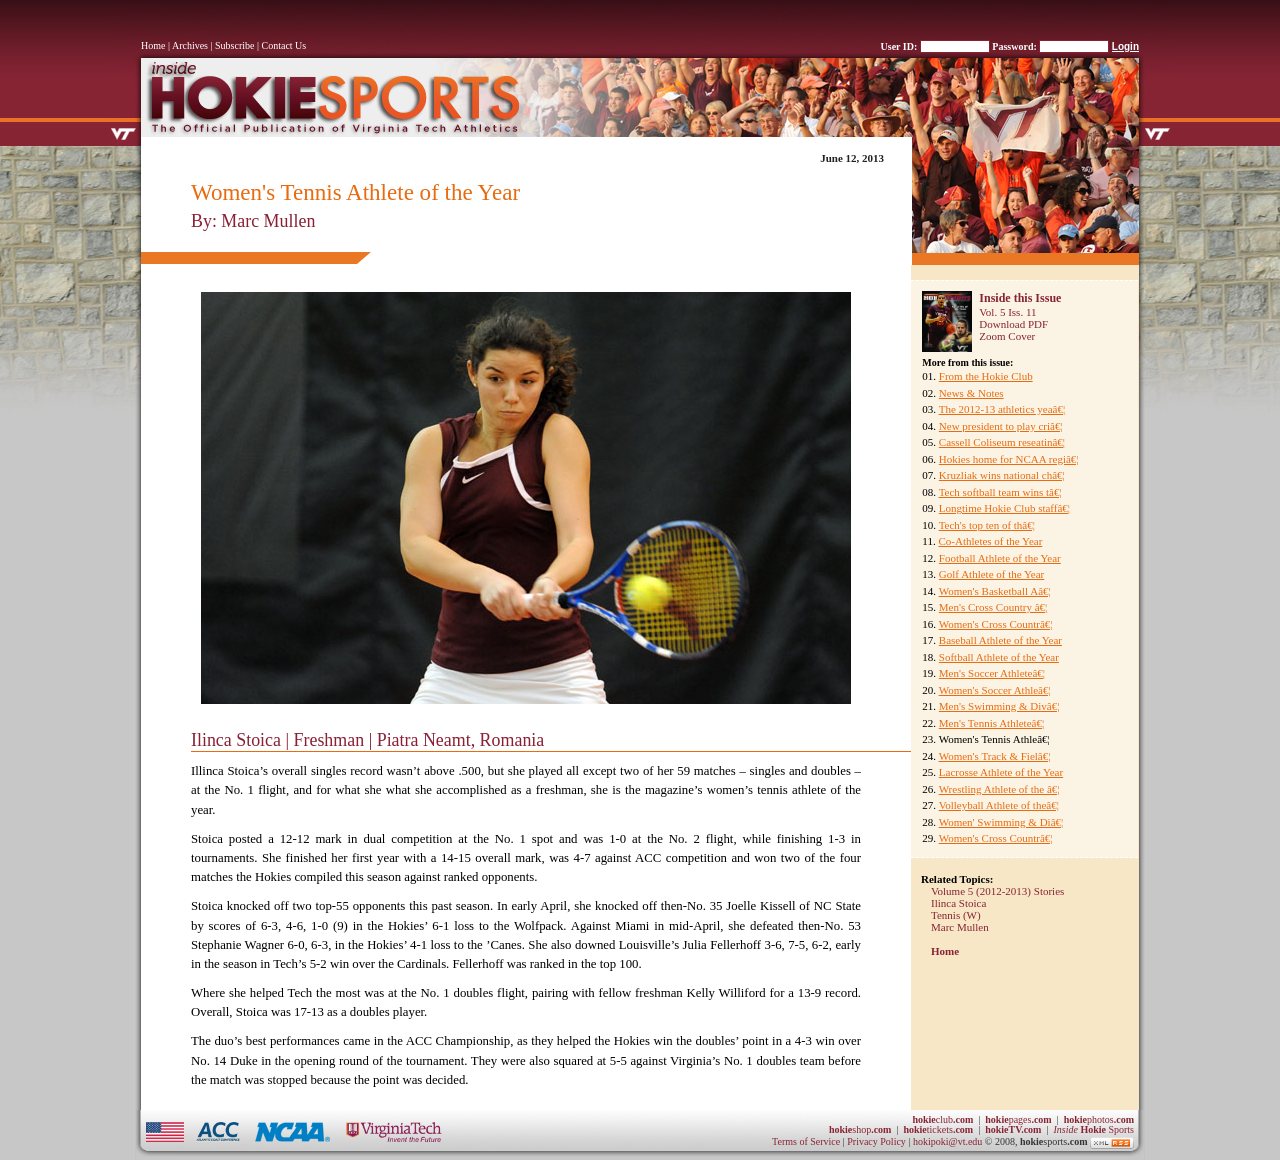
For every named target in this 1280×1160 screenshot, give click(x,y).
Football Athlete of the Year (1000, 558)
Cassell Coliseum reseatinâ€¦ (1002, 442)
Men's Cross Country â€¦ (993, 607)
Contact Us (284, 45)
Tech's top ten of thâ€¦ (987, 525)
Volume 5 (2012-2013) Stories (997, 891)
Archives (190, 45)
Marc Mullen (960, 927)
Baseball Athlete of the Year (1000, 640)
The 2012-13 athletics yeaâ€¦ (1002, 409)
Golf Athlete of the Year (991, 574)
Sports (1093, 1129)
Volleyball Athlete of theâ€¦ (999, 805)
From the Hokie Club (986, 376)
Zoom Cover (1007, 336)
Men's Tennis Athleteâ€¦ (991, 723)
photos (1099, 1119)
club (942, 1119)
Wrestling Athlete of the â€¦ (999, 789)
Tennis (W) (956, 915)
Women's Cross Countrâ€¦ (996, 624)
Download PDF (1013, 324)
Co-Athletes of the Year (990, 541)
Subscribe (234, 45)
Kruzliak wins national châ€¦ (1002, 475)
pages (1018, 1119)
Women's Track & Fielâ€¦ (995, 756)
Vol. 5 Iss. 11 (1007, 312)
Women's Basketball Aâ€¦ (995, 591)
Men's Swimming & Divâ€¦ (999, 706)
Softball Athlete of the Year (999, 657)
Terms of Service (806, 1141)
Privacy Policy (877, 1141)
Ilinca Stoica (958, 903)
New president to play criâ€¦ (1001, 426)
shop (860, 1129)
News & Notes (971, 393)
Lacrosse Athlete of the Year (1001, 772)
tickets (938, 1129)
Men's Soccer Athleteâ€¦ (992, 673)
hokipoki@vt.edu (947, 1141)
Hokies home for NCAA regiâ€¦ (1009, 459)
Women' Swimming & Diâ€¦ (1001, 822)
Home (153, 45)
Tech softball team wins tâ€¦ (1000, 492)
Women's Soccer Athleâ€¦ (995, 690)
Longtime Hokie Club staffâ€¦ (1004, 508)
